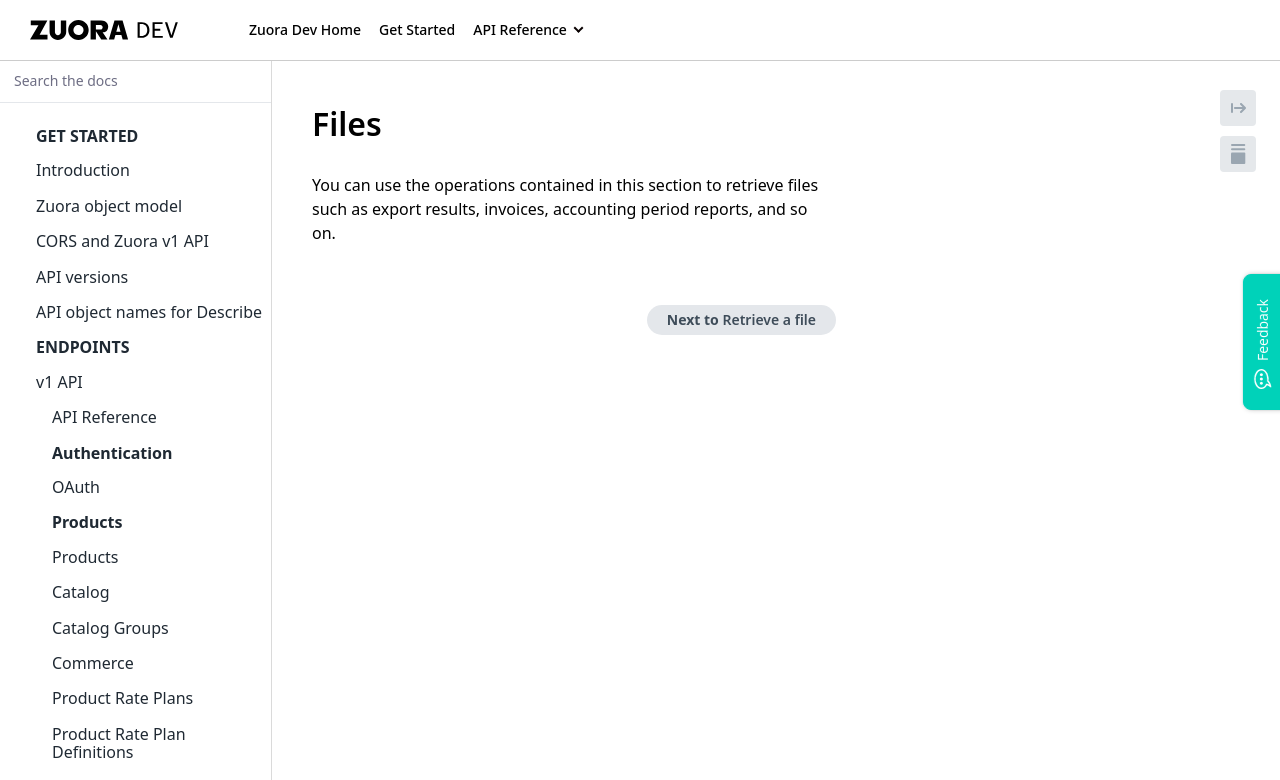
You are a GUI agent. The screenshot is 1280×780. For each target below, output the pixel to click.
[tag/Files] (301, 124)
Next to (741, 319)
